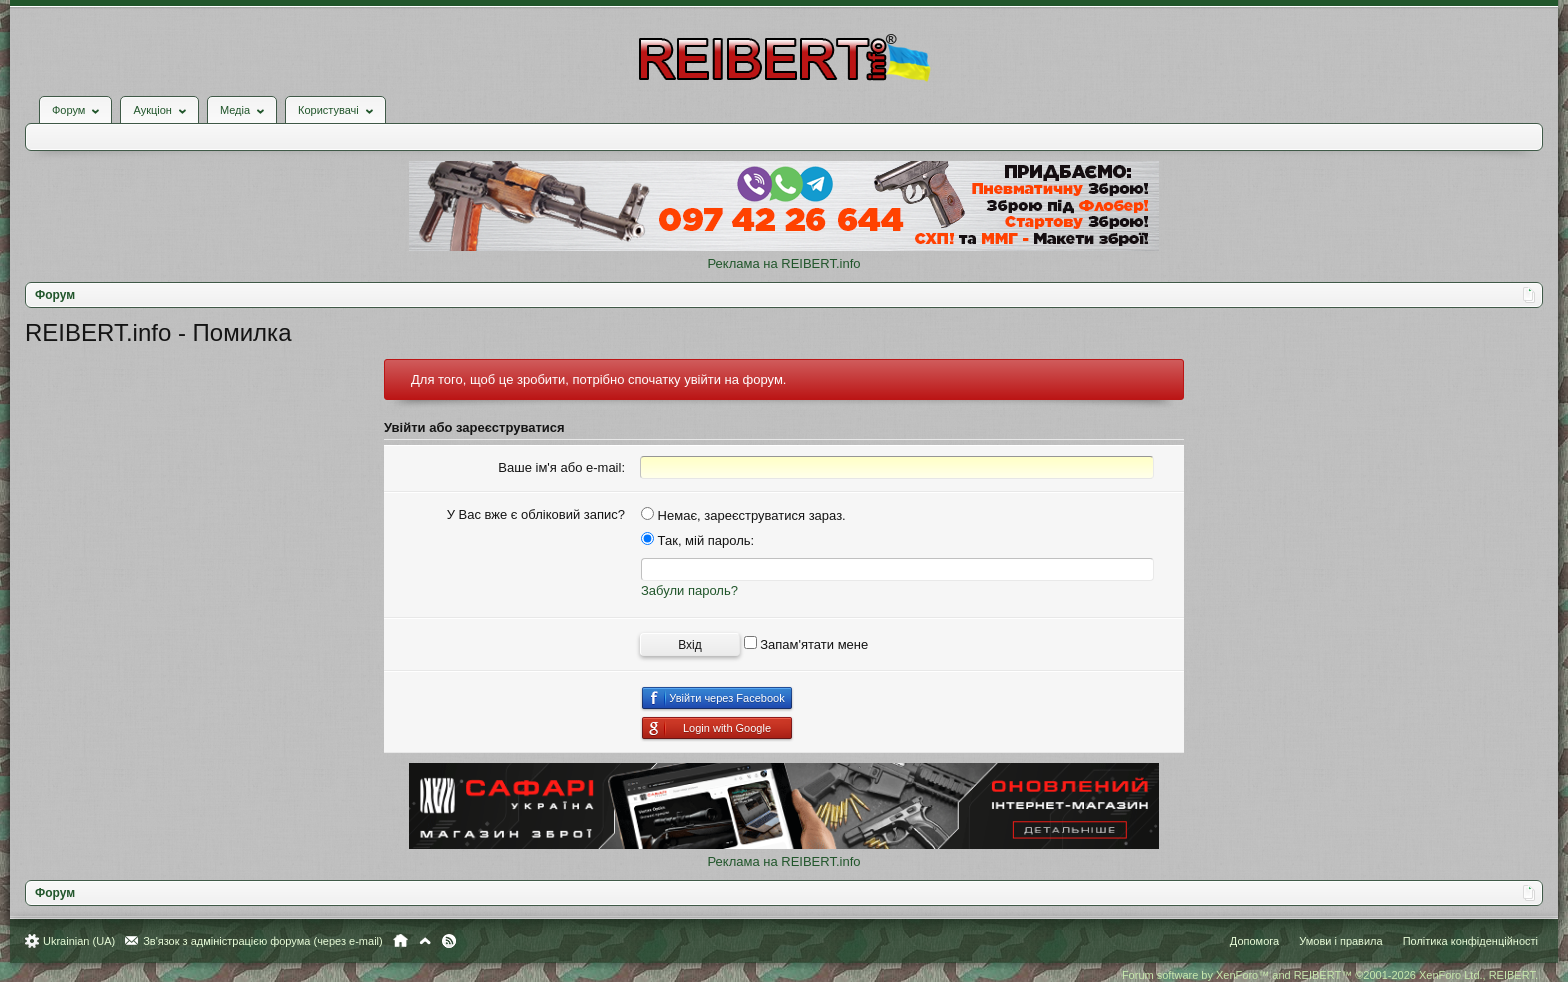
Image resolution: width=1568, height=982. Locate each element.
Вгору (425, 941)
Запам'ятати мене (806, 644)
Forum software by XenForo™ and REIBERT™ (1330, 975)
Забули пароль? (689, 590)
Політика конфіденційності (1470, 941)
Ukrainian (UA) (79, 941)
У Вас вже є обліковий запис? (536, 514)
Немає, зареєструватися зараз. (743, 515)
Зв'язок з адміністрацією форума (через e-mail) (263, 941)
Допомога (1254, 941)
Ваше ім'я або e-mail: (561, 467)
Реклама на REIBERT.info (783, 263)
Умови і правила (1340, 941)
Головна (400, 941)
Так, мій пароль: (697, 540)
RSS (449, 941)
